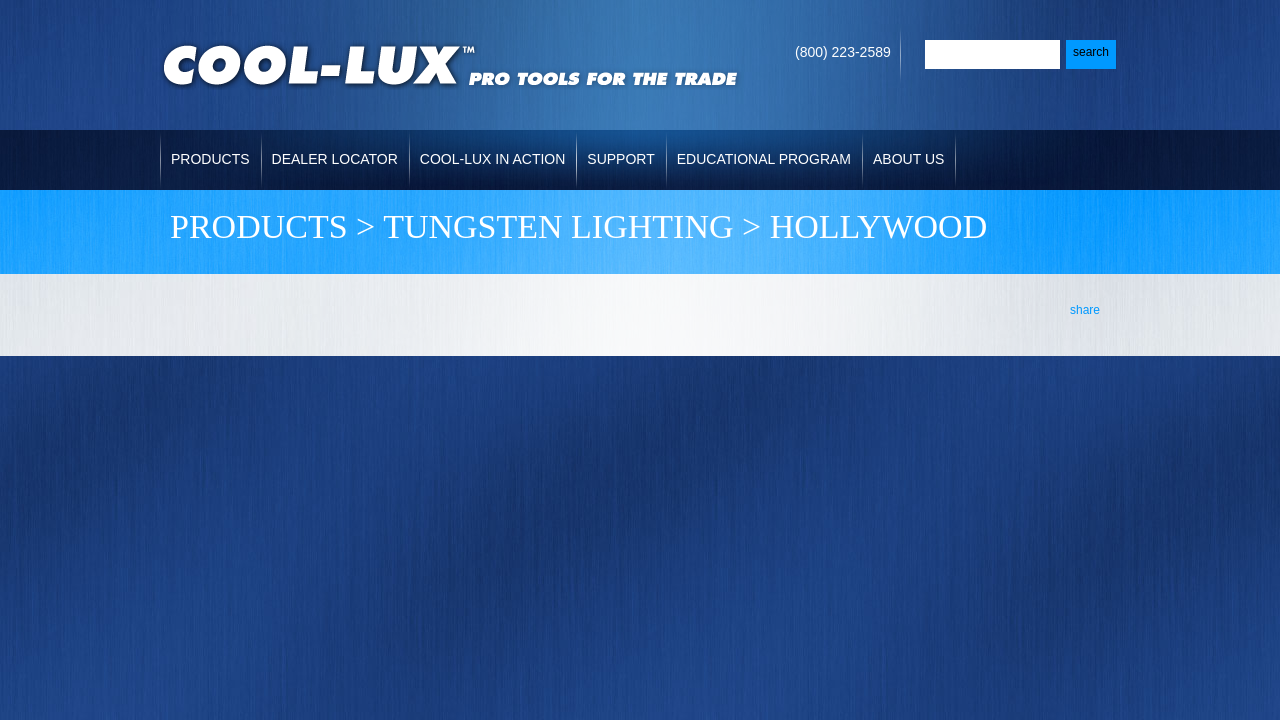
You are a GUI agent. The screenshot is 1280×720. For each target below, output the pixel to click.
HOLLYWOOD (879, 226)
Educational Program (764, 159)
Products (210, 159)
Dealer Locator (335, 159)
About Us (908, 159)
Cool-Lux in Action (492, 159)
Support (620, 159)
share (1085, 310)
